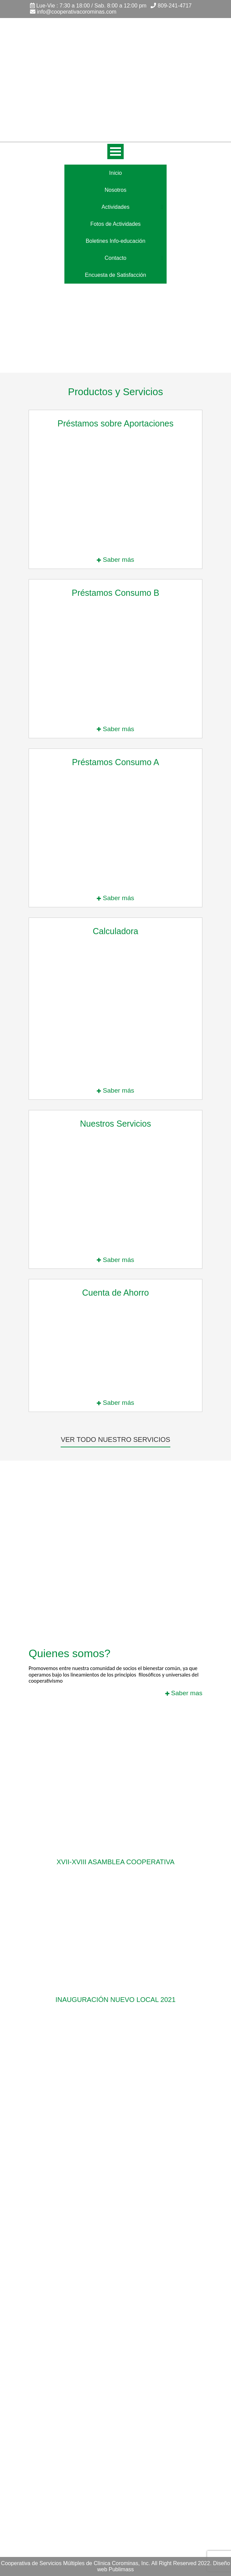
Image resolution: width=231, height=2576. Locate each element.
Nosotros (115, 190)
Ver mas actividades (115, 2033)
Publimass (121, 2569)
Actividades (115, 207)
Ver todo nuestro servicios (115, 1439)
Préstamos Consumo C (57, 2329)
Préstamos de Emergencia (61, 2368)
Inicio (115, 173)
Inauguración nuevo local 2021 (116, 1999)
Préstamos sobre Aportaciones (66, 2339)
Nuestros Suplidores (53, 2387)
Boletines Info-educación (115, 241)
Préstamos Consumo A (56, 2310)
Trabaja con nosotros (54, 2397)
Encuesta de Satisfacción (115, 275)
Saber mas (183, 1693)
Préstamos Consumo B (57, 2320)
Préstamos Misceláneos (58, 2358)
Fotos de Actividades (115, 224)
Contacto (115, 258)
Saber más (115, 559)
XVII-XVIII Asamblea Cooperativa (115, 1862)
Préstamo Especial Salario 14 (64, 2349)
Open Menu (115, 151)
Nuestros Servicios (51, 2377)
